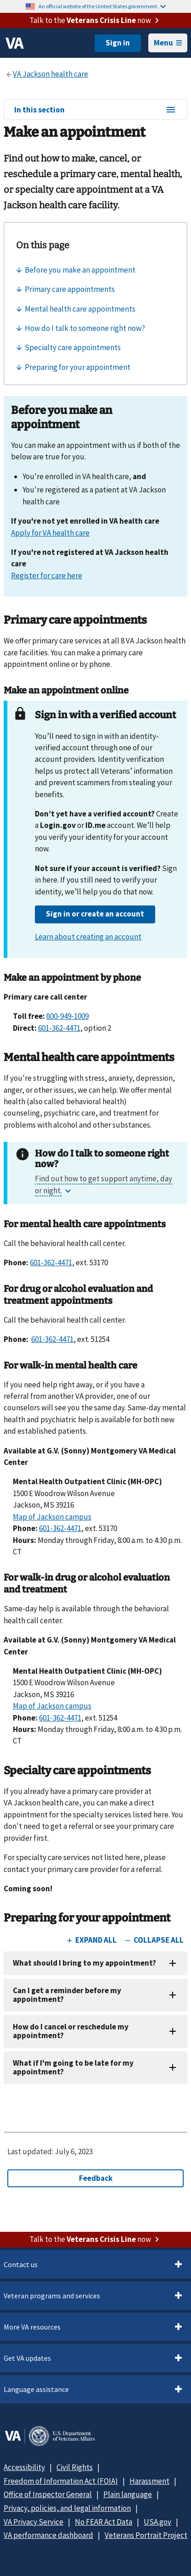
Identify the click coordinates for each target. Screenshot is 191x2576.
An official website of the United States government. (102, 6)
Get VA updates (27, 2358)
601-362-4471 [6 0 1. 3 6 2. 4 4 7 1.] (59, 1028)
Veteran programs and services (52, 2295)
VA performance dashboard (48, 2535)
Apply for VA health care (50, 533)
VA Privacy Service (33, 2522)
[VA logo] (15, 43)
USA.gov (157, 2522)
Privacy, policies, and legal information (67, 2508)
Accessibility (24, 2467)
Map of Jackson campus (52, 1517)
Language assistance (36, 2389)
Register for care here (46, 575)
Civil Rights (74, 2467)
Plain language (127, 2494)
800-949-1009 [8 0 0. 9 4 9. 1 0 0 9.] (67, 1016)
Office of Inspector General (48, 2494)
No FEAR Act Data (103, 2522)
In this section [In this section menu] (95, 110)
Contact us (21, 2264)
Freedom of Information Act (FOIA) (61, 2481)
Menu (168, 43)
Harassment (149, 2481)
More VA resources (32, 2326)
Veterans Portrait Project (146, 2535)
